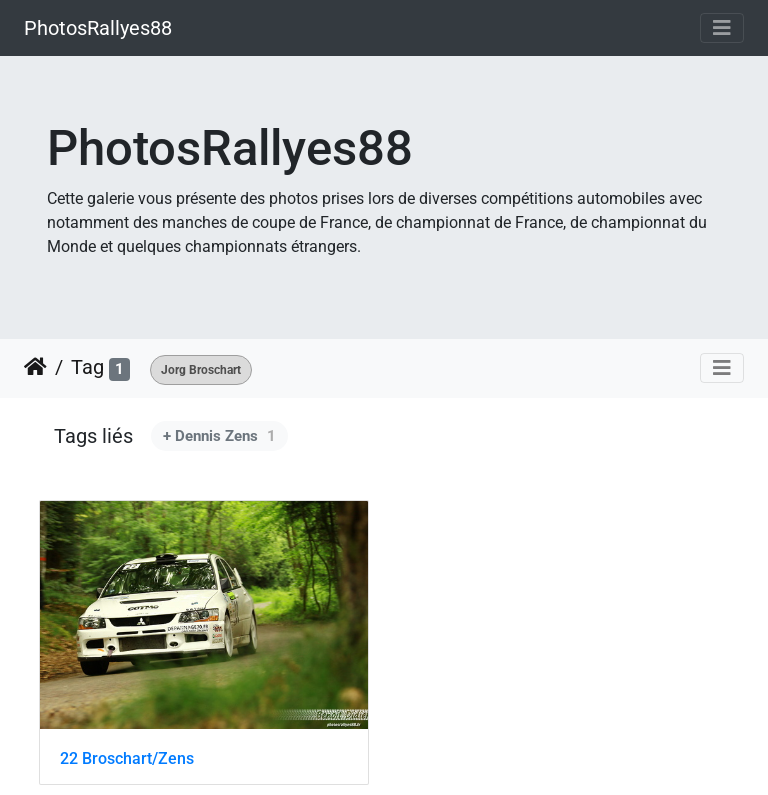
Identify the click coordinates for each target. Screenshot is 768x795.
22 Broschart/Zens (127, 758)
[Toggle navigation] (722, 28)
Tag (87, 367)
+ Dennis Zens (219, 436)
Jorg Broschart (201, 370)
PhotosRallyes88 (98, 28)
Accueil (35, 367)
